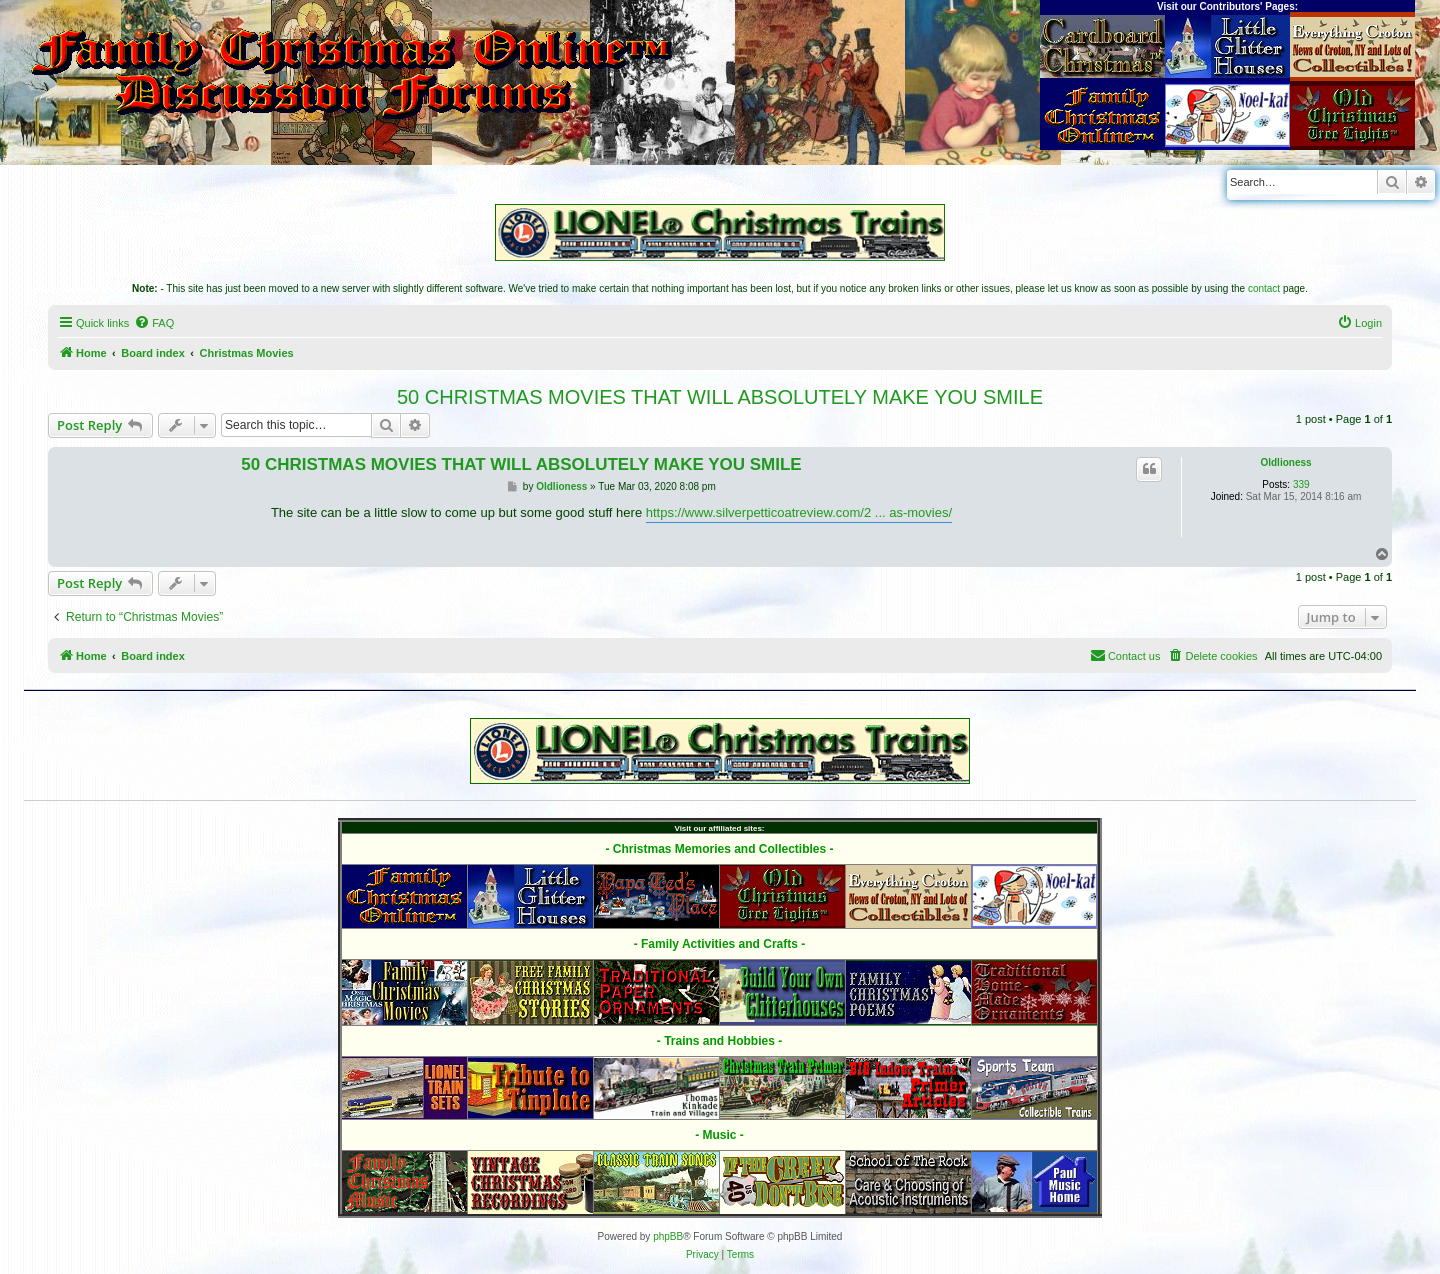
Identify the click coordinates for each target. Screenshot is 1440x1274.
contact (1264, 288)
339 (1301, 484)
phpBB (668, 1236)
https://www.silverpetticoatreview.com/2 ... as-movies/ (799, 512)
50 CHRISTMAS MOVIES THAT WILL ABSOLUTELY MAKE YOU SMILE (720, 397)
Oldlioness (1285, 462)
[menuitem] (154, 323)
